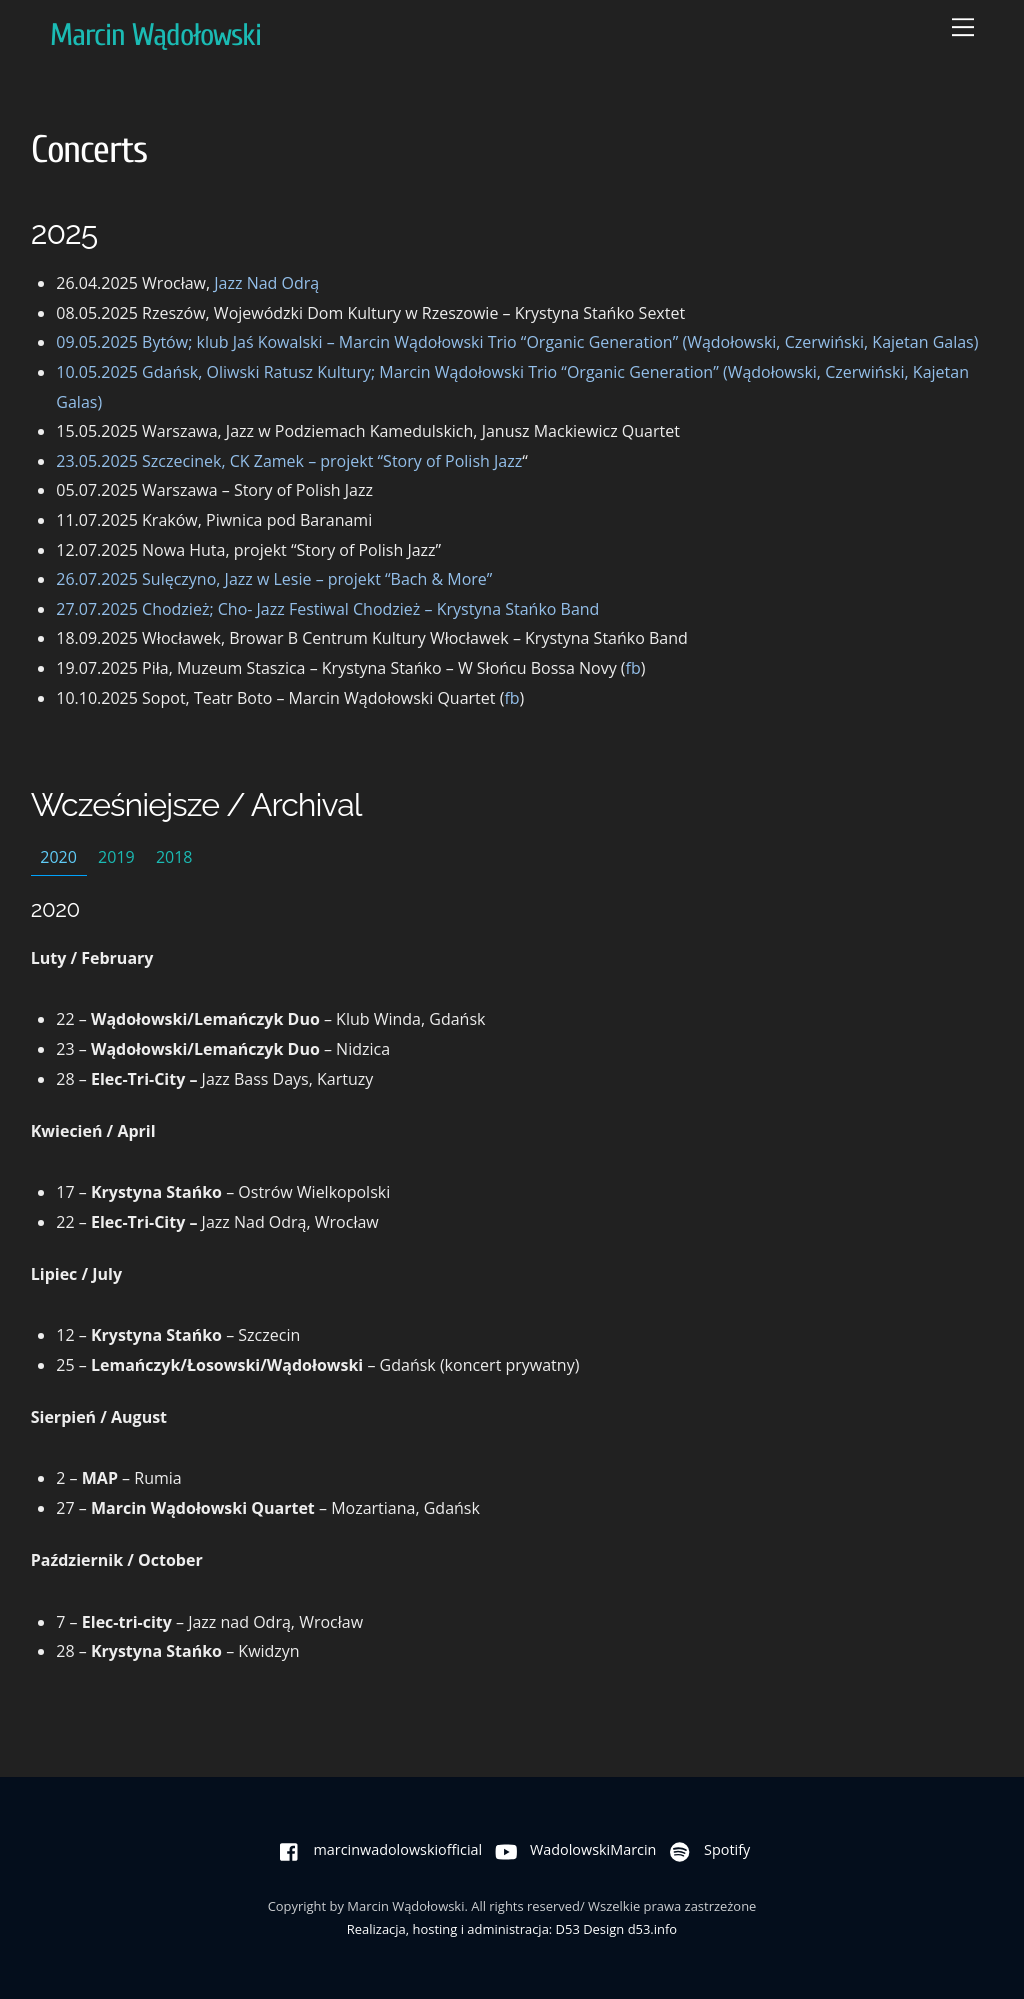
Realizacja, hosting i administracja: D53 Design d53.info (512, 1929)
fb (633, 668)
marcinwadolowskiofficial (376, 1849)
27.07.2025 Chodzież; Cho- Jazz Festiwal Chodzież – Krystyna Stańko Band (327, 609)
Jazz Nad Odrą (266, 283)
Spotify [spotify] (705, 1849)
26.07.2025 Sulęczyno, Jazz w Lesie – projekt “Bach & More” (274, 579)
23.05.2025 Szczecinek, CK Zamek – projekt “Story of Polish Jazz (289, 461)
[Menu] (963, 27)
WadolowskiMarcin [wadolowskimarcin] (571, 1849)
